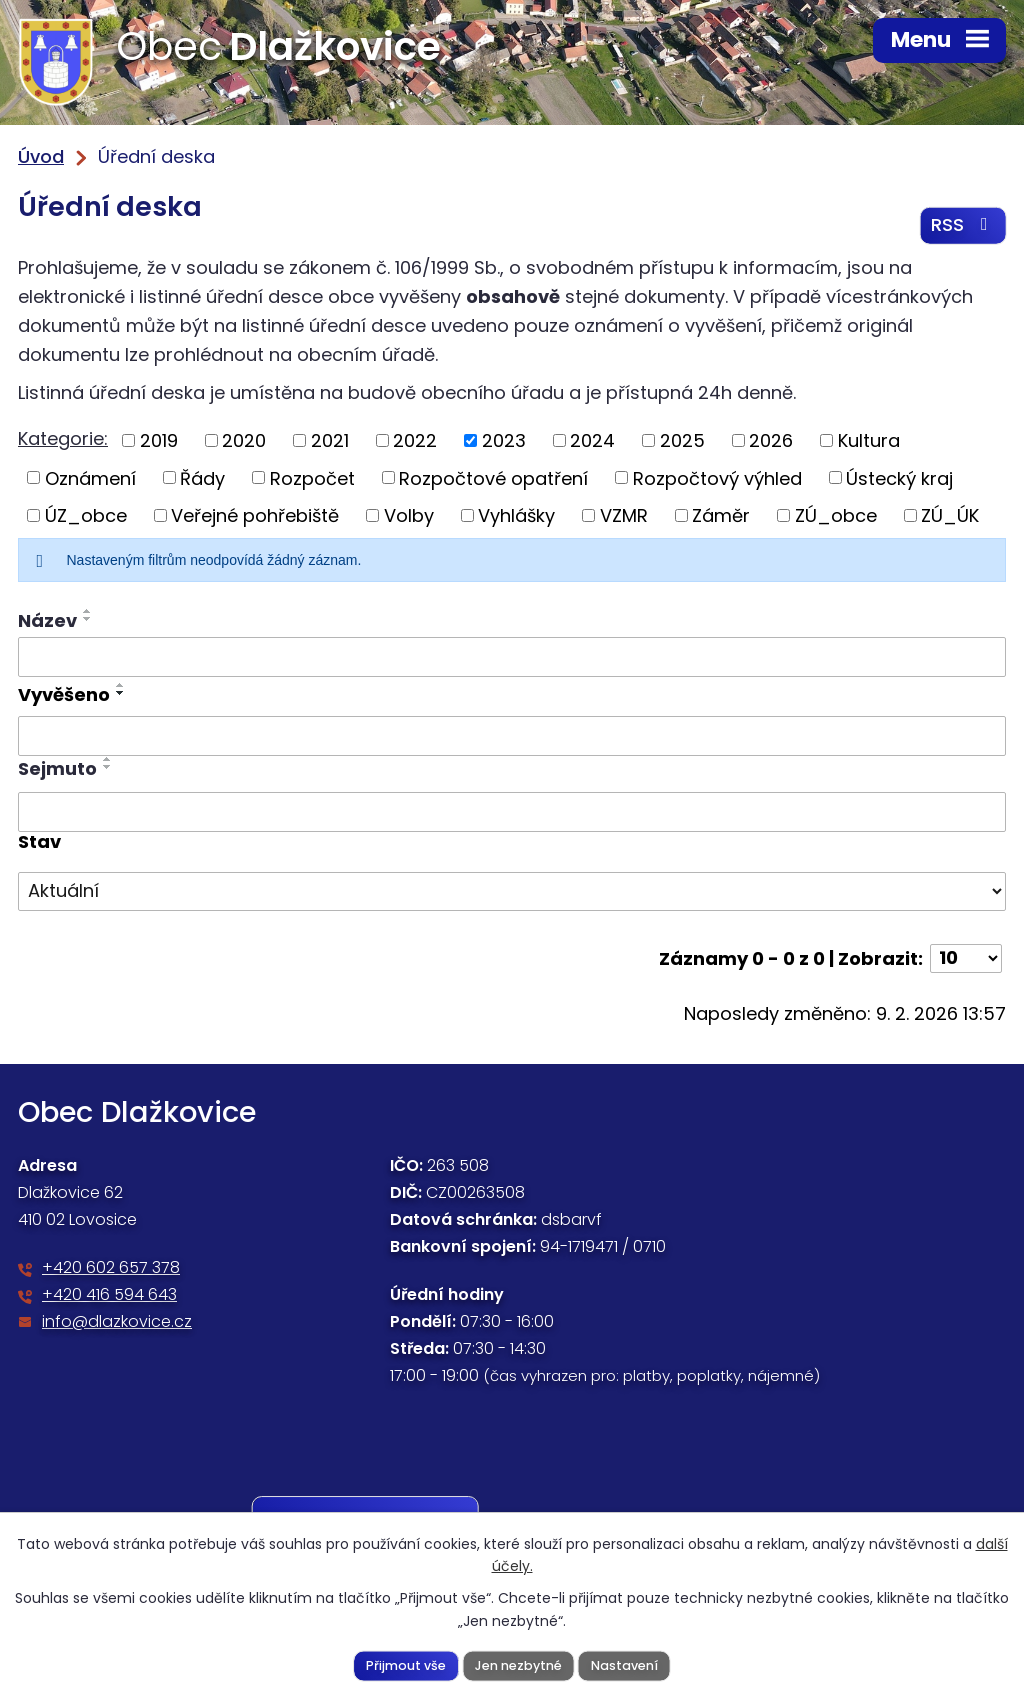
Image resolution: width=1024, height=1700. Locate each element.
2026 (771, 441)
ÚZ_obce (86, 516)
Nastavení (624, 1664)
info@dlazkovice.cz (117, 1323)
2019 (159, 441)
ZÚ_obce (836, 516)
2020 (244, 441)
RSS (963, 226)
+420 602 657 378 (111, 1269)
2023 (504, 441)
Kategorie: (63, 439)
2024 (592, 441)
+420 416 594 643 (109, 1296)
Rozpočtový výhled (717, 479)
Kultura (869, 441)
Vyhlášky (516, 516)
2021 (330, 441)
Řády (202, 479)
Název (47, 621)
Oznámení (90, 479)
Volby (409, 516)
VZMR (624, 516)
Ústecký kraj (899, 479)
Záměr (721, 516)
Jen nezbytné (518, 1664)
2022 (415, 441)
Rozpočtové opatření (493, 479)
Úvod (41, 156)
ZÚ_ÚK (950, 516)
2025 (682, 441)
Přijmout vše (406, 1664)
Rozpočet (312, 479)
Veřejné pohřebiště (255, 516)
